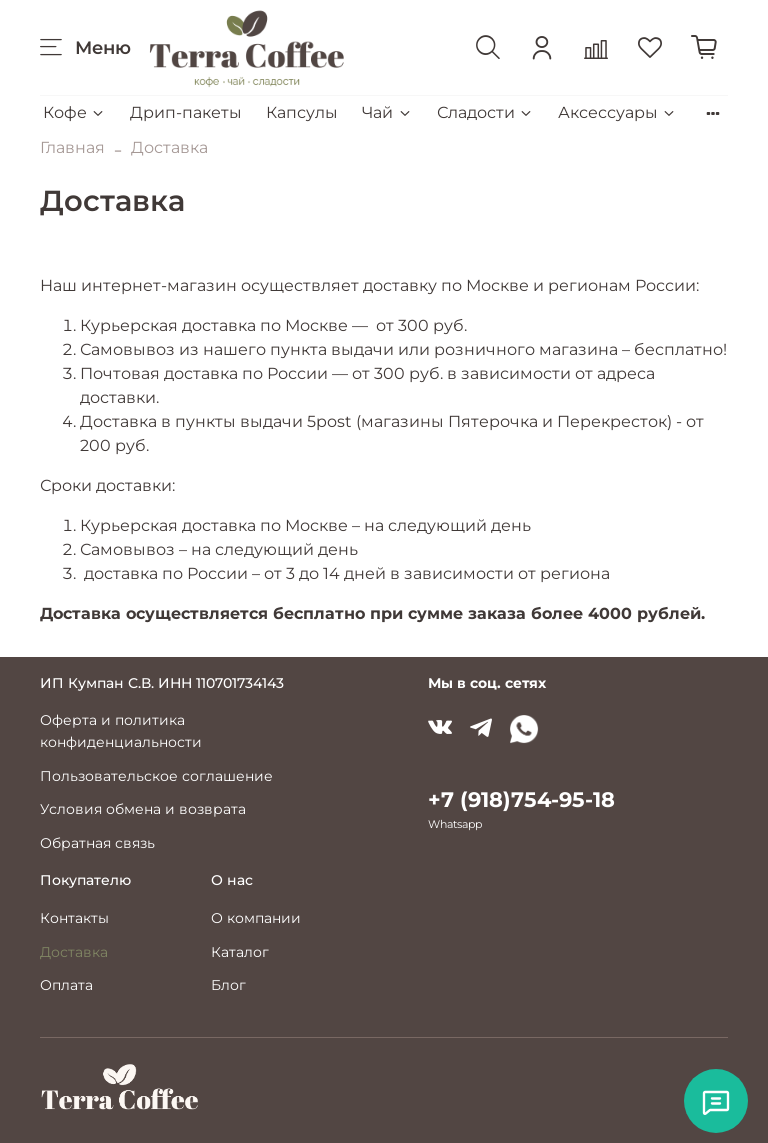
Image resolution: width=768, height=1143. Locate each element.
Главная (72, 147)
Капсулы (302, 112)
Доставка (74, 952)
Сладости (485, 112)
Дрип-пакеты (186, 112)
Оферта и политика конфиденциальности (121, 731)
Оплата (66, 985)
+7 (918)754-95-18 (521, 799)
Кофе (74, 112)
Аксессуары (617, 112)
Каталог (240, 952)
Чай (387, 112)
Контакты (74, 918)
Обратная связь (97, 843)
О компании (256, 918)
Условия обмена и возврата (143, 809)
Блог (228, 985)
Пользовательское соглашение (156, 776)
